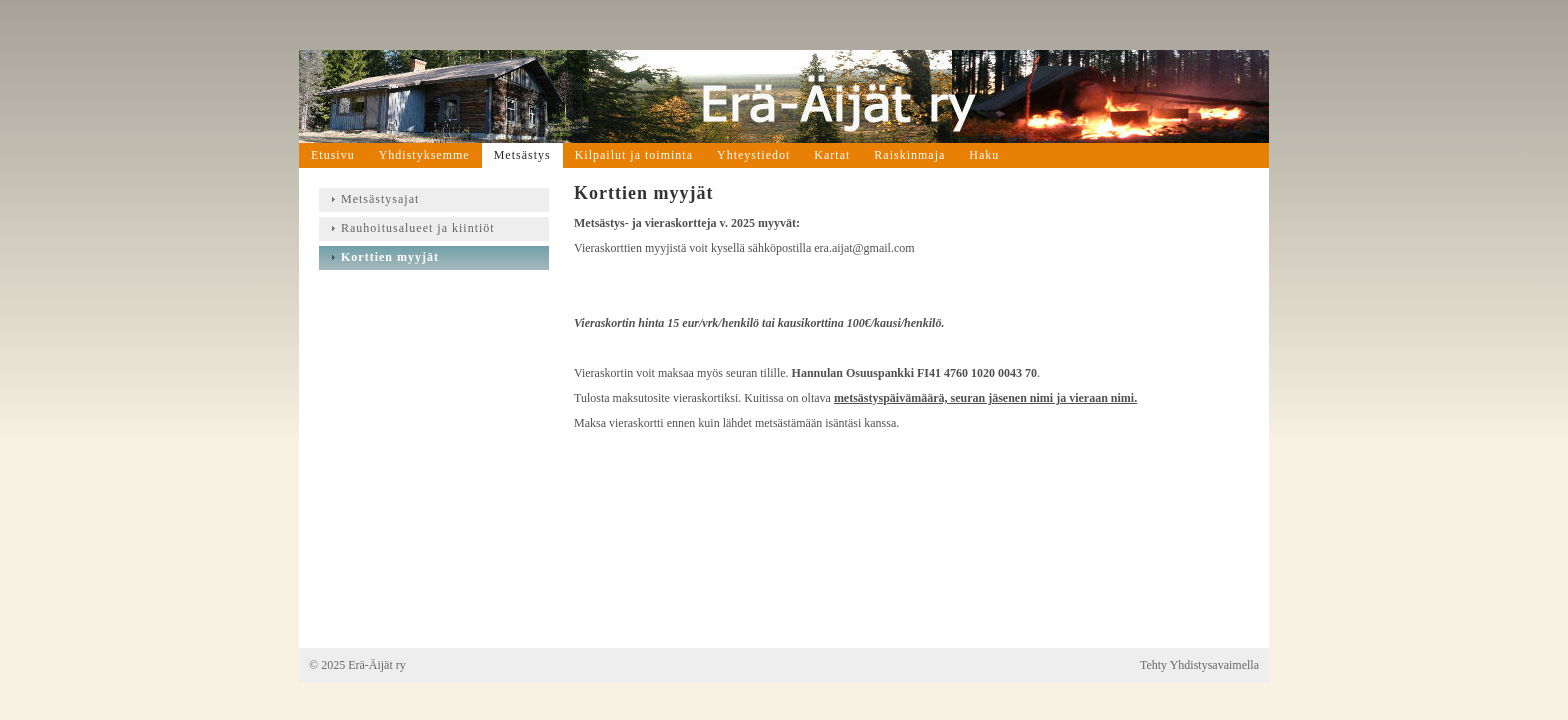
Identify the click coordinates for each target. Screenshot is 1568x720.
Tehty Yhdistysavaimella (1199, 665)
